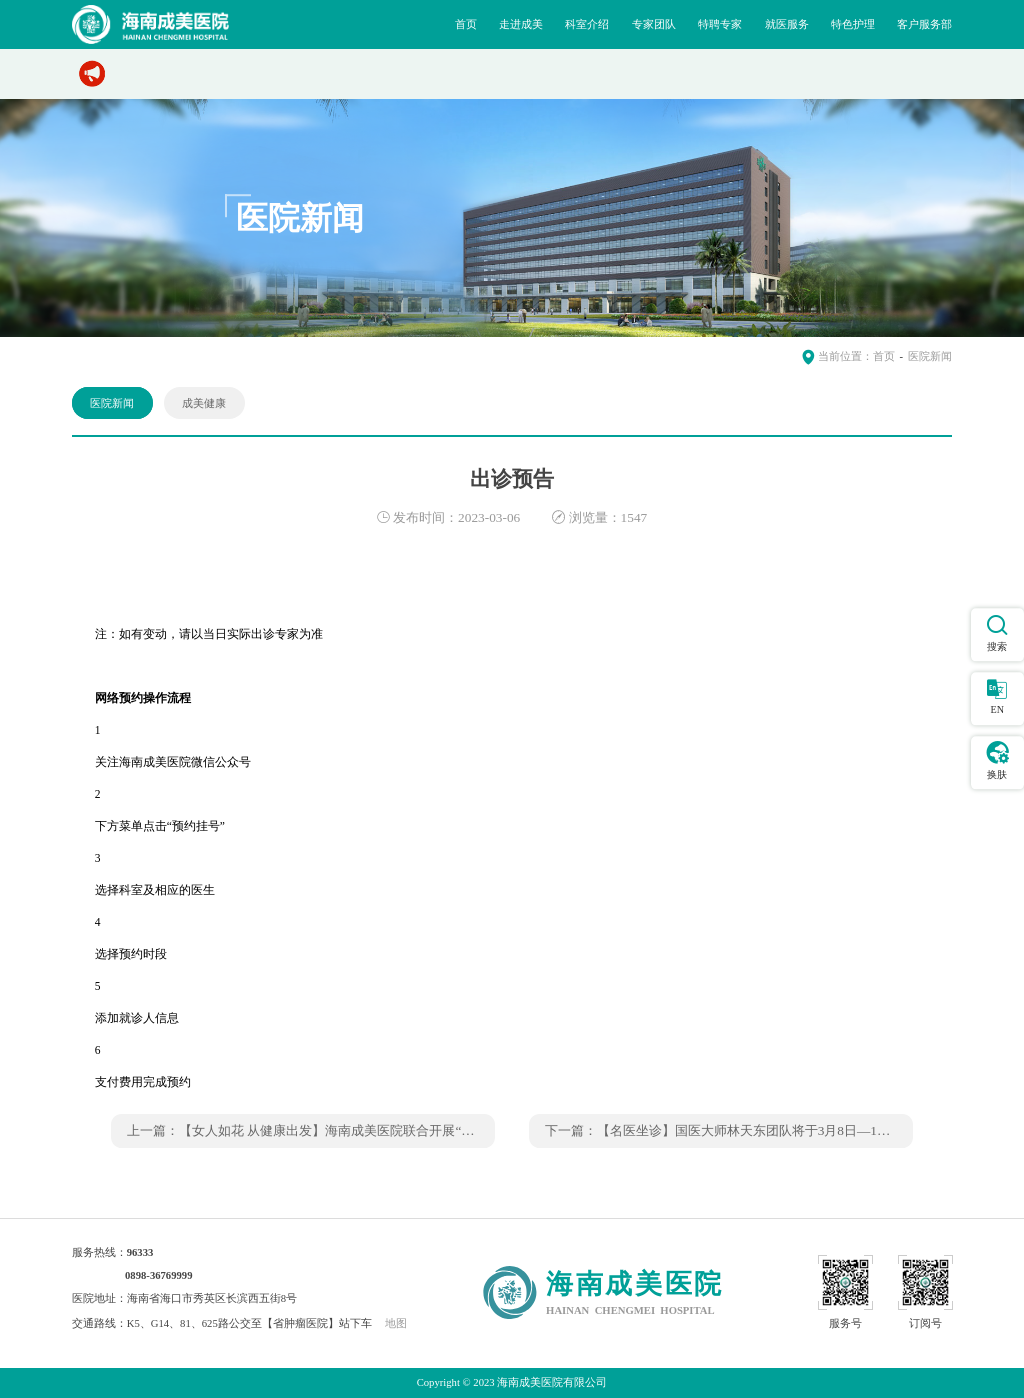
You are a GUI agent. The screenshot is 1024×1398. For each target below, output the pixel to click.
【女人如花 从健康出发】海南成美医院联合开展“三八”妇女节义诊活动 (381, 1130)
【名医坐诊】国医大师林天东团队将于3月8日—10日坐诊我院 (773, 1130)
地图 (396, 1323)
